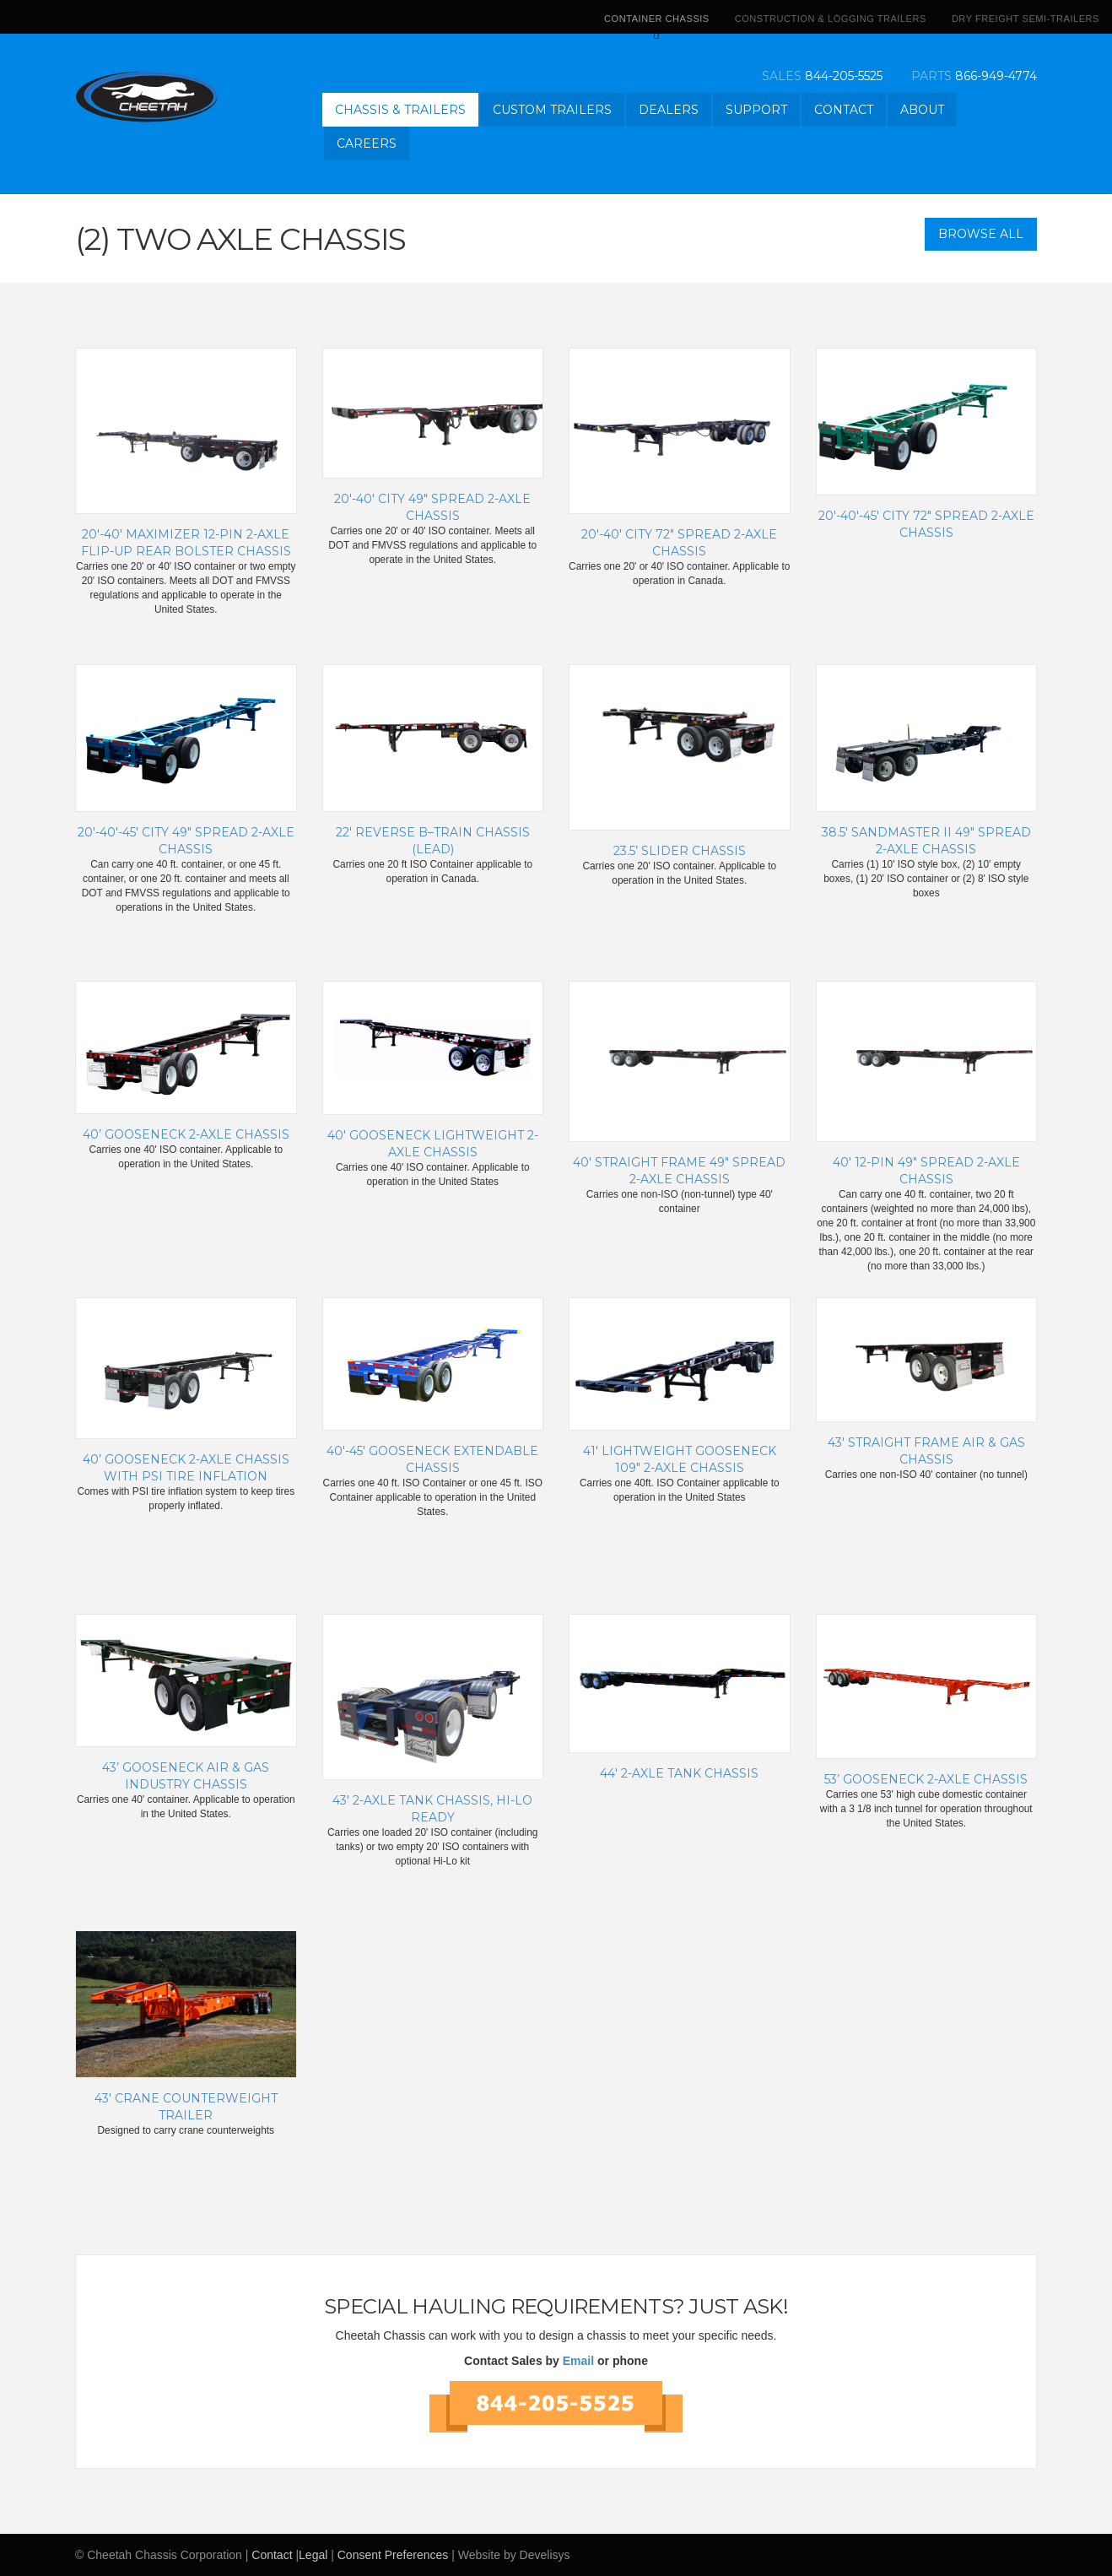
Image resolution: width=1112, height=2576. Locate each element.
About (922, 109)
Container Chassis (656, 24)
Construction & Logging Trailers (830, 19)
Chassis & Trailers (400, 109)
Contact (843, 109)
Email (578, 2361)
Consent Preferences (393, 2555)
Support (756, 109)
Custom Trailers (552, 109)
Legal (313, 2555)
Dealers (669, 109)
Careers (367, 143)
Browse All (980, 233)
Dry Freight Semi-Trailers (1025, 19)
